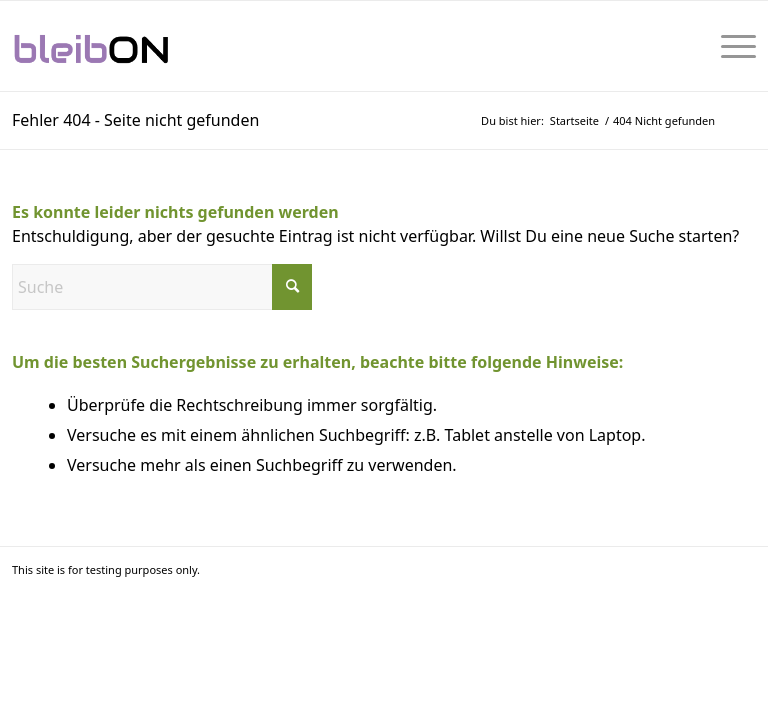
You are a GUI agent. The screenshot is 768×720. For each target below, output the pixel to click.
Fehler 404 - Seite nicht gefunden (135, 120)
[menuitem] (728, 46)
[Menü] (728, 46)
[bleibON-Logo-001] (154, 46)
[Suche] (162, 287)
